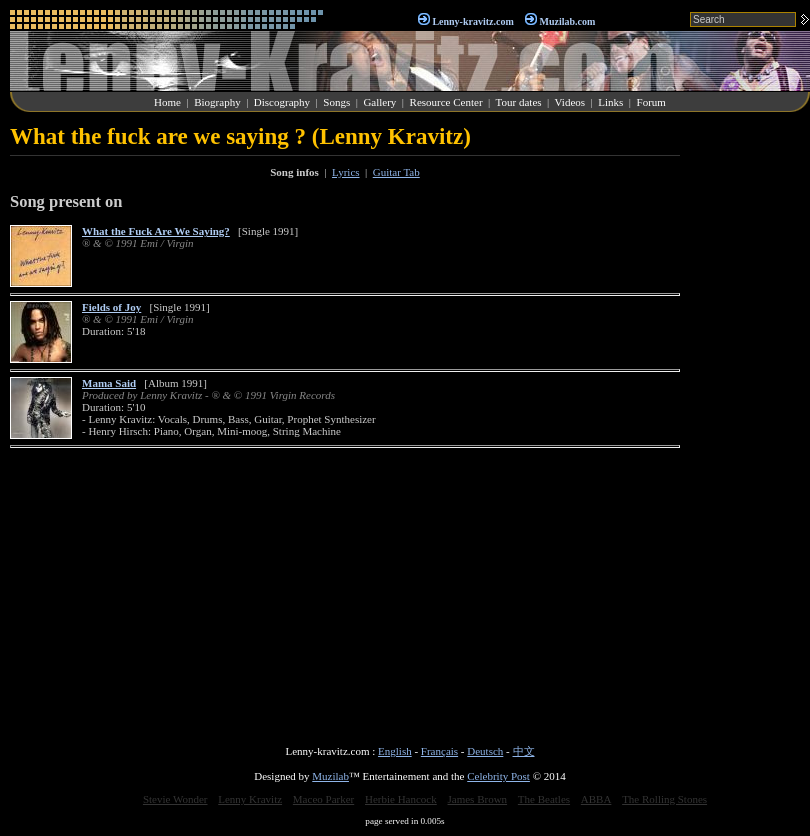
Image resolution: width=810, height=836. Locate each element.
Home (167, 102)
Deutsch (485, 751)
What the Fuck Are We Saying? (156, 231)
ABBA (596, 799)
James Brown (478, 799)
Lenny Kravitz (250, 799)
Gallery (379, 102)
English (395, 751)
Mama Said (109, 383)
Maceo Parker (323, 799)
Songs (336, 102)
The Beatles (544, 799)
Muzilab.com (568, 21)
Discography (282, 102)
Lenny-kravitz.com (472, 21)
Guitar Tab (396, 172)
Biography (217, 102)
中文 (524, 751)
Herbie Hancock (401, 799)
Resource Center (446, 102)
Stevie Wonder (175, 799)
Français (439, 751)
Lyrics (346, 172)
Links (610, 102)
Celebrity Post (498, 776)
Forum (651, 102)
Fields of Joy (111, 307)
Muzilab (330, 776)
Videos (570, 102)
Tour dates (519, 102)
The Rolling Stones (664, 799)
